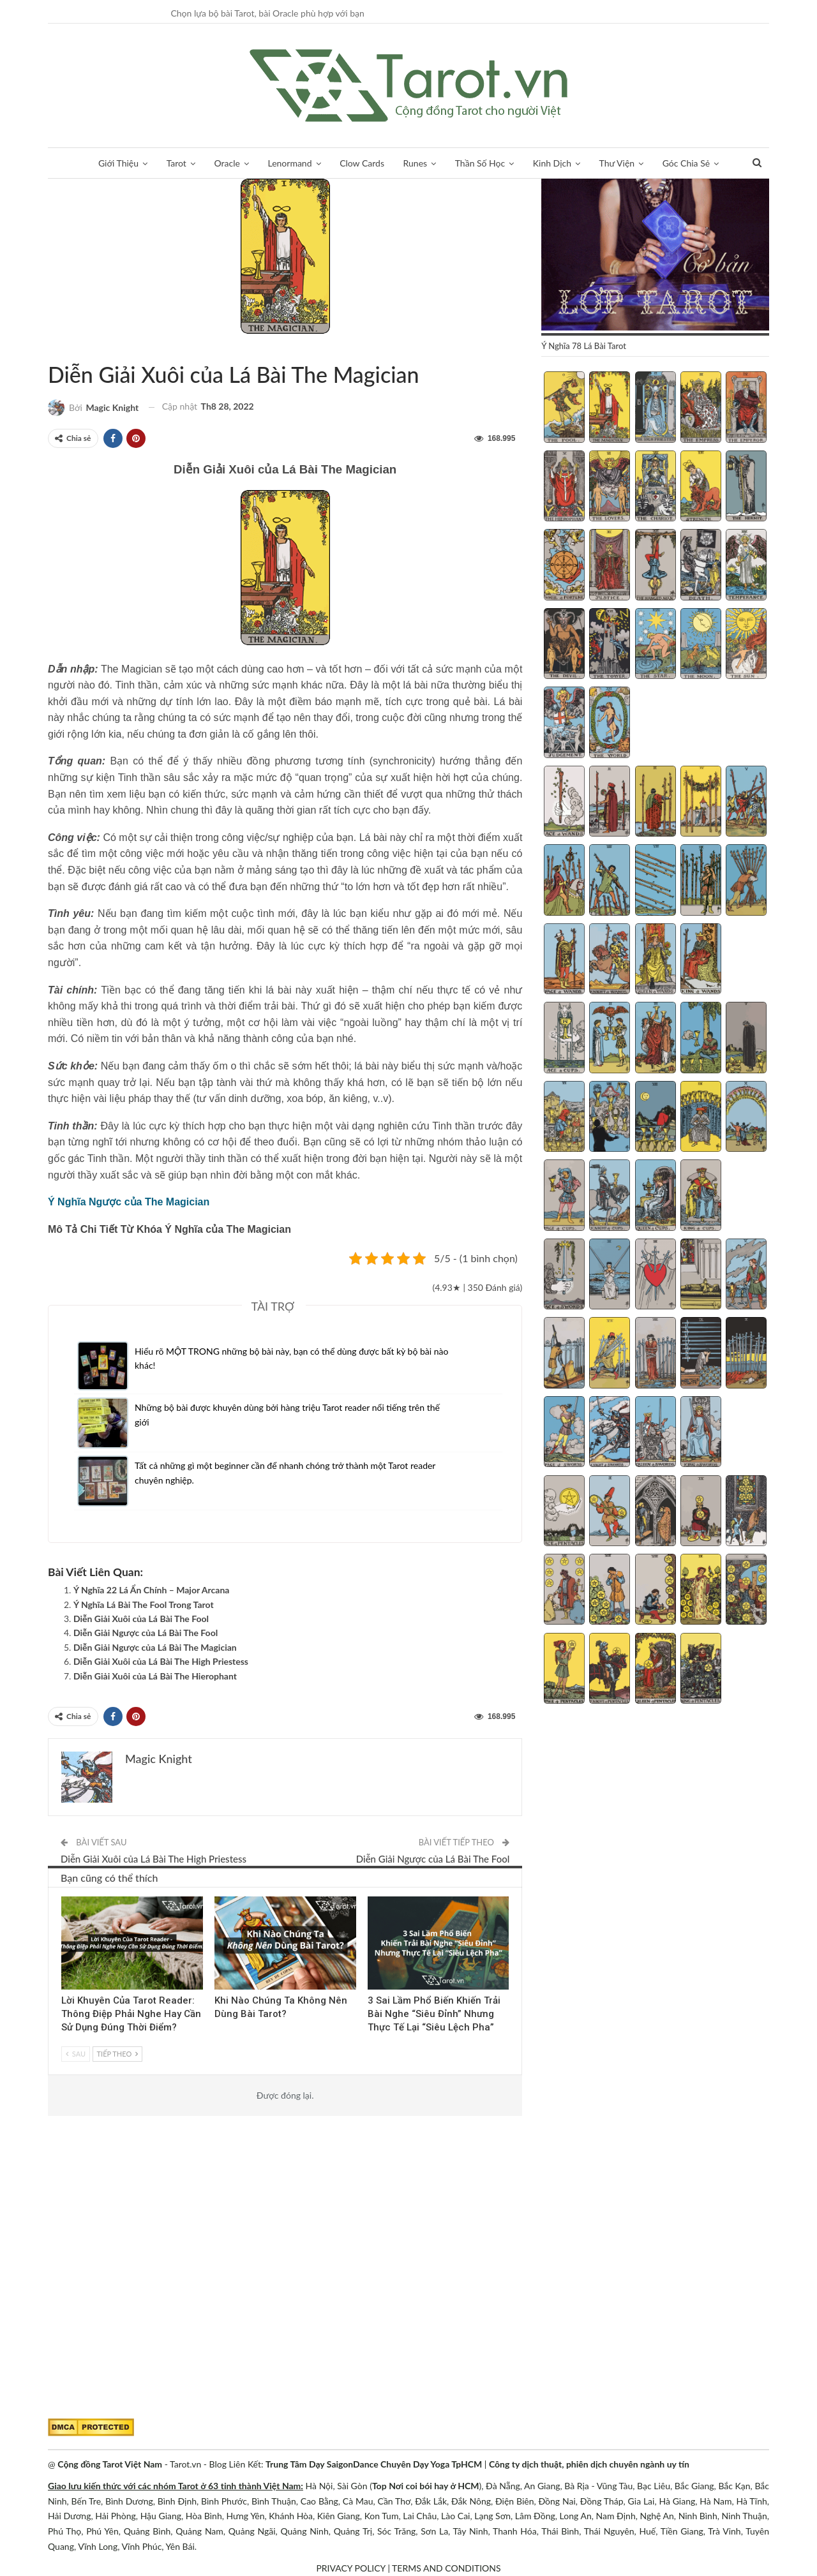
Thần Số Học (480, 163)
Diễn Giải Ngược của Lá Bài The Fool (145, 1632)
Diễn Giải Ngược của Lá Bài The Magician (155, 1647)
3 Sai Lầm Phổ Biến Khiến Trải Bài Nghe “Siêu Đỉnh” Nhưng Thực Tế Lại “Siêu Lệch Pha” (434, 2014)
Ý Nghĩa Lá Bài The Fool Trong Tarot (143, 1604)
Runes (415, 163)
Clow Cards (362, 163)
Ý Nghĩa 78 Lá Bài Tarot (74, 347)
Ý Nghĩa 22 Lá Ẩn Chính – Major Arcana (151, 1589)
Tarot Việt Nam (63, 347)
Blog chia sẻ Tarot (372, 1897)
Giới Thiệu (118, 163)
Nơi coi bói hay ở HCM (434, 2485)
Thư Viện (617, 163)
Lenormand (289, 163)
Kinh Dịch (552, 163)
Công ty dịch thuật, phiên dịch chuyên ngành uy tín (589, 2464)
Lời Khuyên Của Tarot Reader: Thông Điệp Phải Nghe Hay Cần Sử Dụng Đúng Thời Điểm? (131, 2014)
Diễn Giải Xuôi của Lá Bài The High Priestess (160, 1661)
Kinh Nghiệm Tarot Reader (65, 1897)
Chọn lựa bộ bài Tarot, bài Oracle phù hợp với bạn (267, 13)
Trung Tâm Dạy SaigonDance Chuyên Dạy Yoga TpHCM (374, 2464)
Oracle (227, 163)
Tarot (176, 163)
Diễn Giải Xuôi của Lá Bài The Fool (141, 1618)
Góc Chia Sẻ (686, 163)
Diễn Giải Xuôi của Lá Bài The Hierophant (155, 1676)
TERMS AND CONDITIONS (446, 2568)
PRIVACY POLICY (350, 2568)
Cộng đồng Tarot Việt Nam (109, 2464)
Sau (76, 2054)
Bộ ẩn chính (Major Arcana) (52, 347)
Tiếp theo (117, 2054)
